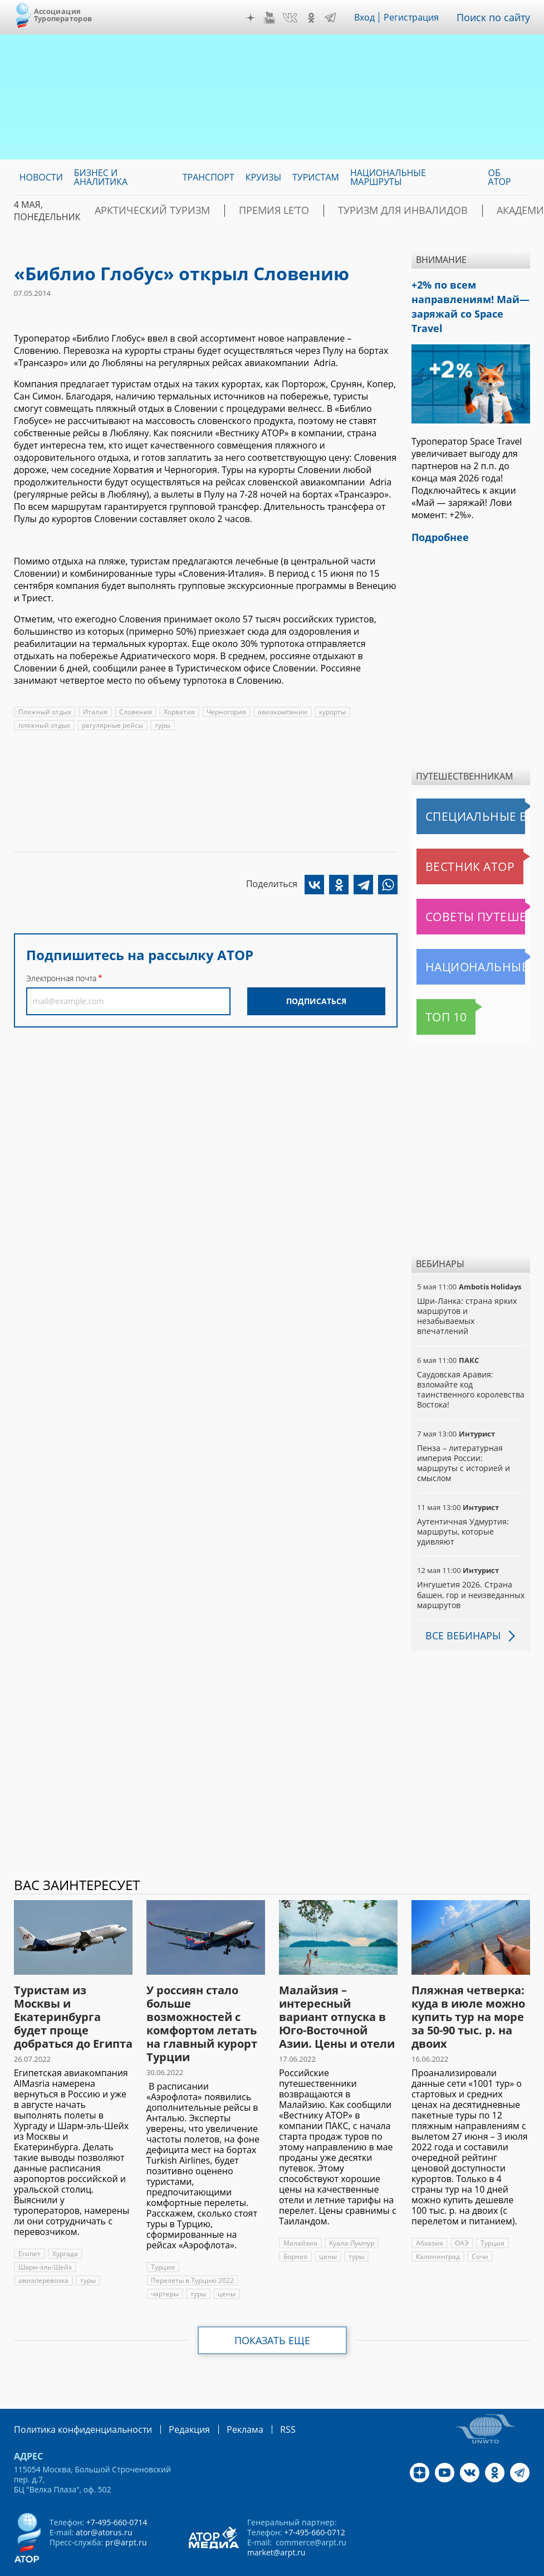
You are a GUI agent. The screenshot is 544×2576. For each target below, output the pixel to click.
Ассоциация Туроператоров (63, 14)
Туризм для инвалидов (347, 210)
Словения (133, 712)
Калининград (437, 2223)
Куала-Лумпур (350, 2209)
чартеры (165, 2260)
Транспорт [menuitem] (208, 177)
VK (298, 17)
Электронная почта (61, 978)
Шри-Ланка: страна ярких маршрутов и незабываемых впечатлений (465, 1292)
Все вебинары (458, 1602)
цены (226, 2260)
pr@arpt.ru (125, 2507)
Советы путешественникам (473, 893)
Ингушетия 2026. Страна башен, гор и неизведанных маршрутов (470, 1561)
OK (319, 18)
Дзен (258, 17)
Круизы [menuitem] (263, 177)
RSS (261, 2395)
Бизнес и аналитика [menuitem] (101, 177)
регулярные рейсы (111, 725)
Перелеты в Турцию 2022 (192, 2247)
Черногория (223, 712)
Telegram (338, 17)
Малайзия (299, 2209)
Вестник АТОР (448, 843)
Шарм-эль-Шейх (45, 2233)
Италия (94, 712)
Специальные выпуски (468, 793)
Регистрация (419, 17)
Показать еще (272, 2307)
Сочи (479, 2223)
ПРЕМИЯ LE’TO (240, 210)
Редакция (171, 2395)
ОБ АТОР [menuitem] (499, 177)
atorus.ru (247, 2566)
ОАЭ (461, 2209)
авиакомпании (279, 712)
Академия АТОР (459, 210)
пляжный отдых (44, 725)
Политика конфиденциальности (75, 2395)
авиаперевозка (43, 2247)
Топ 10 (434, 993)
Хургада (64, 2220)
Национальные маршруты (473, 943)
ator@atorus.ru (103, 2497)
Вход (372, 17)
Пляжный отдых (44, 712)
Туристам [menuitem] (315, 177)
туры (162, 725)
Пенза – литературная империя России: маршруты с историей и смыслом (470, 1434)
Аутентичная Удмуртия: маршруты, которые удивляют (462, 1498)
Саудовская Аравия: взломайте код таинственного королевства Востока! (470, 1366)
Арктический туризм (140, 210)
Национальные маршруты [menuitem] (388, 177)
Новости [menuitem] (41, 177)
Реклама (222, 2395)
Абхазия (429, 2209)
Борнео (295, 2223)
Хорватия (176, 712)
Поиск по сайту (498, 17)
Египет (29, 2220)
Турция (162, 2233)
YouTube (277, 18)
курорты (328, 712)
